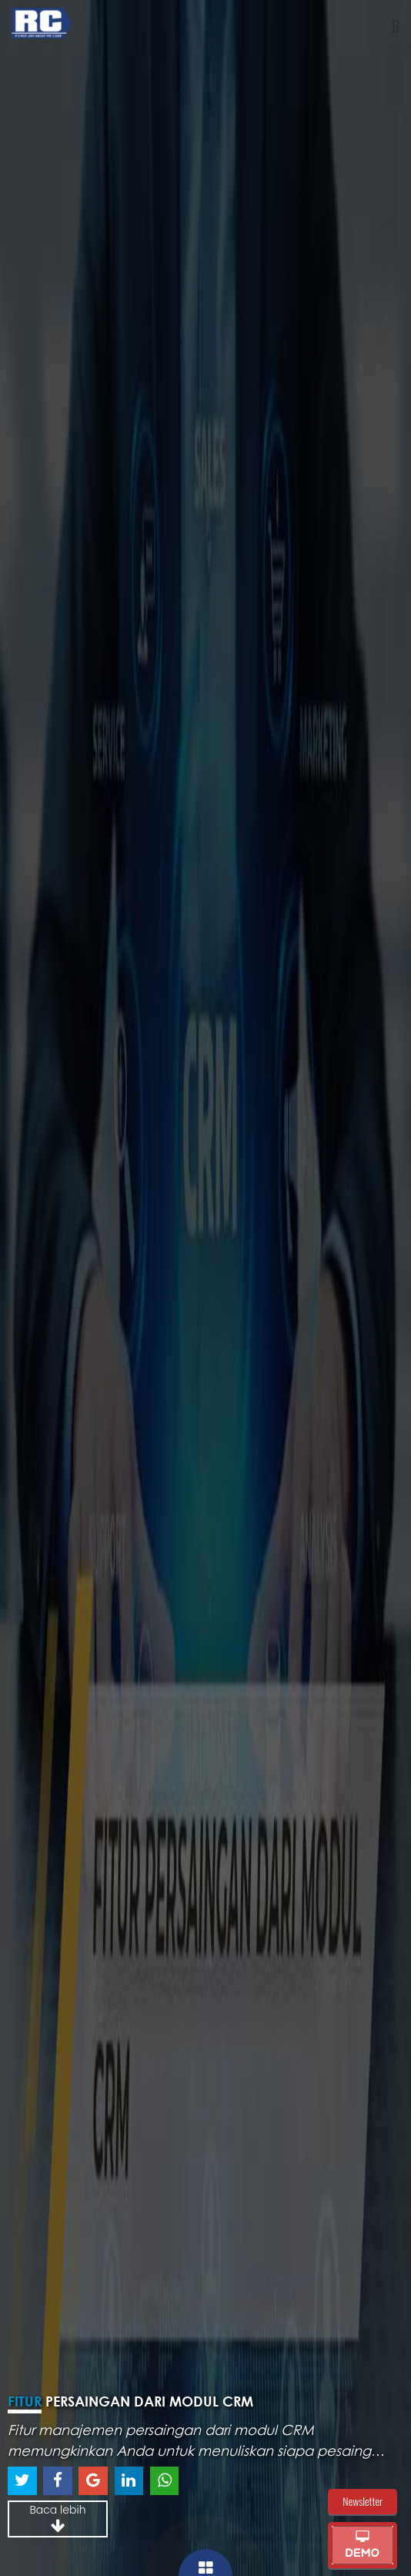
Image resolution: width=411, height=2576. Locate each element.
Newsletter (362, 2501)
